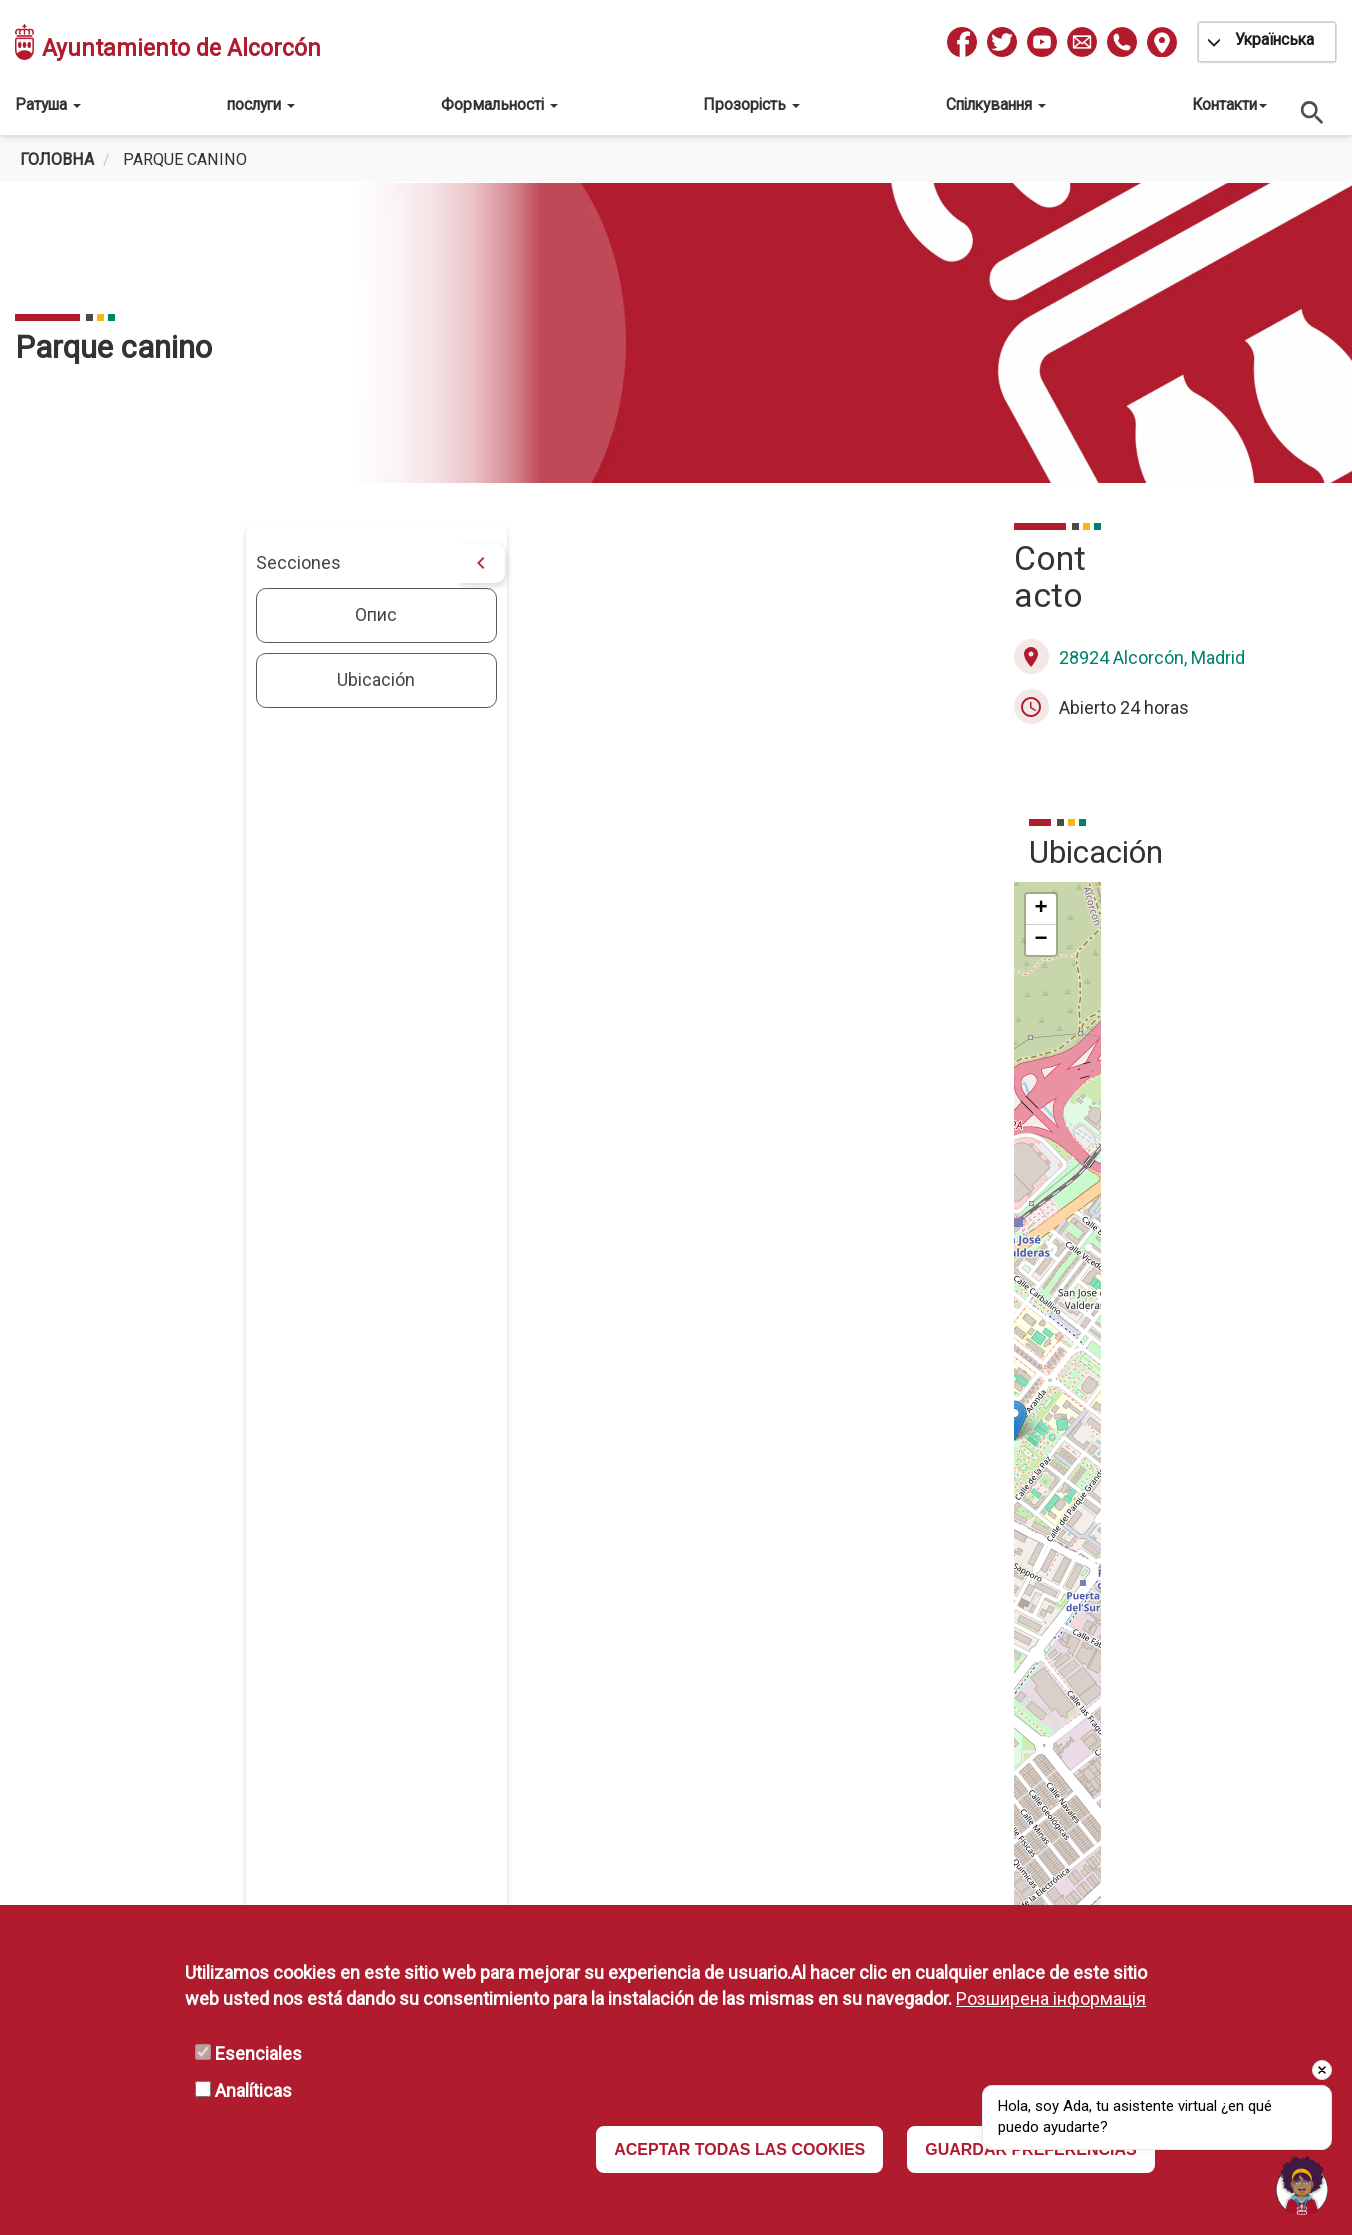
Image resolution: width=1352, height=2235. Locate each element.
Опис (153, 614)
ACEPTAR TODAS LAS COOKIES (739, 2149)
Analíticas (253, 2090)
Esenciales (258, 2053)
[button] (834, 1333)
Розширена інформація (1051, 1998)
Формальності (499, 104)
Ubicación (153, 679)
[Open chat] (1302, 2185)
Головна (57, 159)
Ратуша (48, 104)
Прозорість (751, 104)
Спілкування (996, 104)
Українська (1274, 39)
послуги (261, 104)
